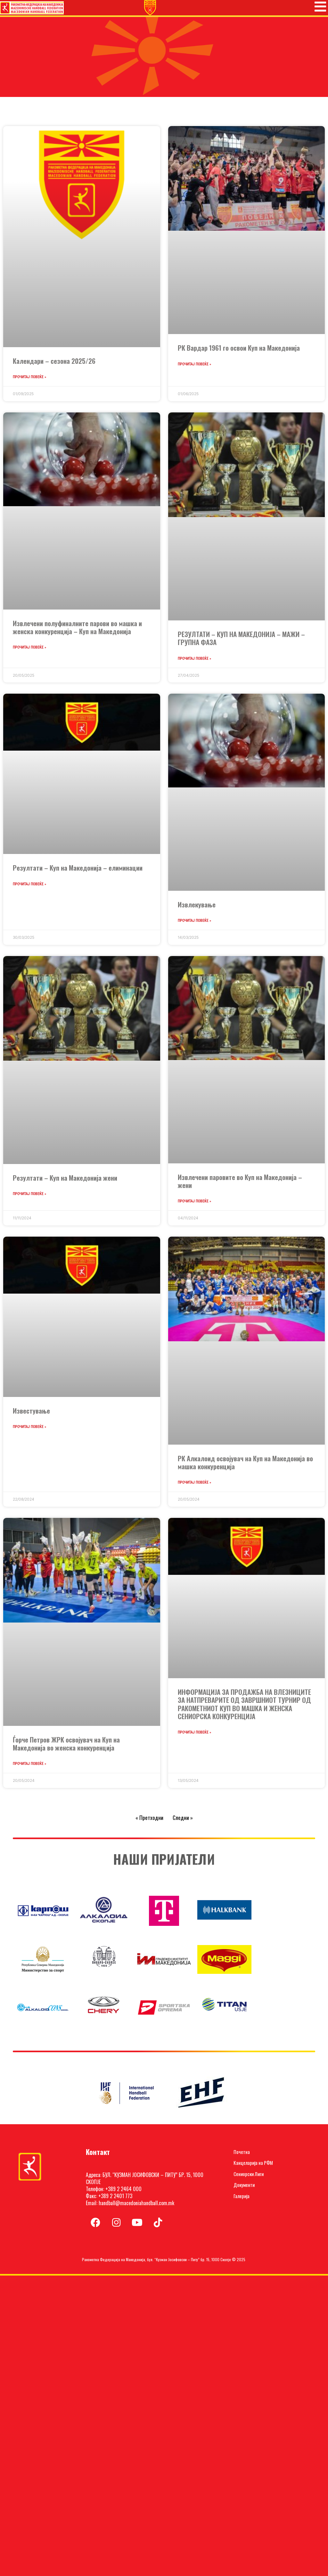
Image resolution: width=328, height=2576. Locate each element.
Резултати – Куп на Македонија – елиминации (78, 870)
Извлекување (197, 907)
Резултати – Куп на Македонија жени (65, 1180)
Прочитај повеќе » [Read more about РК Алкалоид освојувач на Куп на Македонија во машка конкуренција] (194, 1485)
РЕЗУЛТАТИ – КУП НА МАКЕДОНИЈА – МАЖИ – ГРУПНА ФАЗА (241, 641)
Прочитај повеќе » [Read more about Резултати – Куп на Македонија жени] (29, 1196)
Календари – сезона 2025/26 (54, 364)
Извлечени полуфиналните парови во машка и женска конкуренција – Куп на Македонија (77, 630)
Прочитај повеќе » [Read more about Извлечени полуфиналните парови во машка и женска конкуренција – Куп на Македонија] (29, 650)
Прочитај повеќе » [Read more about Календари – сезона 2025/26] (29, 380)
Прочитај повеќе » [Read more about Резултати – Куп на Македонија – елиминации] (29, 886)
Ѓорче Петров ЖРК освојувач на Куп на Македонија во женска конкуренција (66, 1746)
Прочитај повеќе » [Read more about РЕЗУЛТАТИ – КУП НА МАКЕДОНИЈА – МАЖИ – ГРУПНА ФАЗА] (194, 661)
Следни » (183, 1820)
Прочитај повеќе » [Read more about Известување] (29, 1429)
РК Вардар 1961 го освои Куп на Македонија (239, 350)
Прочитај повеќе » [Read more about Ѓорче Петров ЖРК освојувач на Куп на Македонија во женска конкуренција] (29, 1766)
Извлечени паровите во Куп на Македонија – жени (240, 1184)
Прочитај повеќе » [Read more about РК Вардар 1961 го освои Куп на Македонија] (194, 366)
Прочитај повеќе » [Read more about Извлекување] (194, 923)
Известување (31, 1413)
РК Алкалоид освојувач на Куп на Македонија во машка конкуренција (245, 1465)
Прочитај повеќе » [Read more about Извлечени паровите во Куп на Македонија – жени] (194, 1204)
